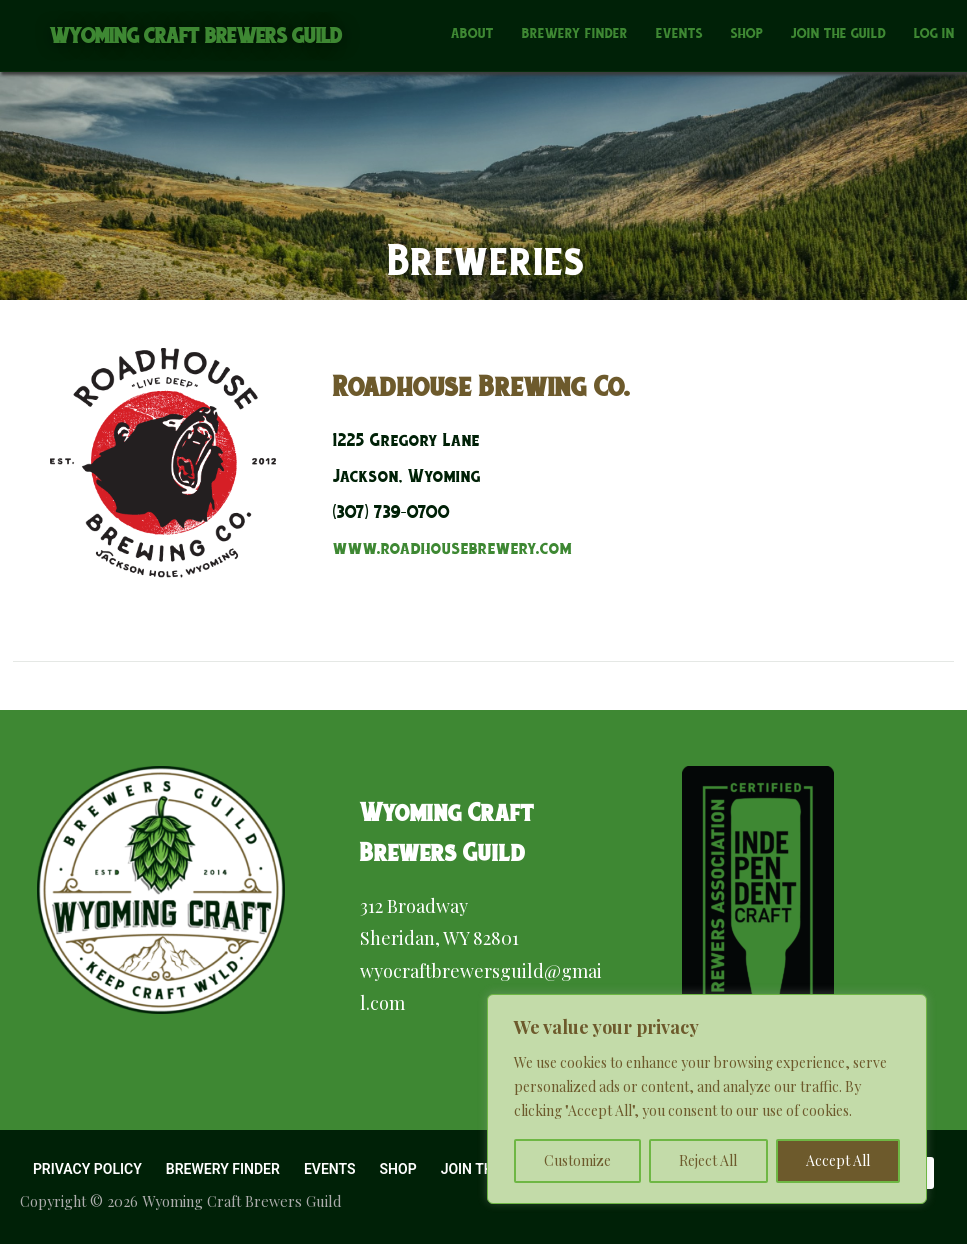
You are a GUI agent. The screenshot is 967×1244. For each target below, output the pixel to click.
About (472, 33)
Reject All (708, 1160)
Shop (747, 33)
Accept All (838, 1160)
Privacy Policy (87, 1169)
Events (679, 33)
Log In (934, 33)
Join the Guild (838, 33)
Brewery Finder (575, 33)
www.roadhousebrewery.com (452, 547)
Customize (577, 1160)
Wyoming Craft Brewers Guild (196, 35)
